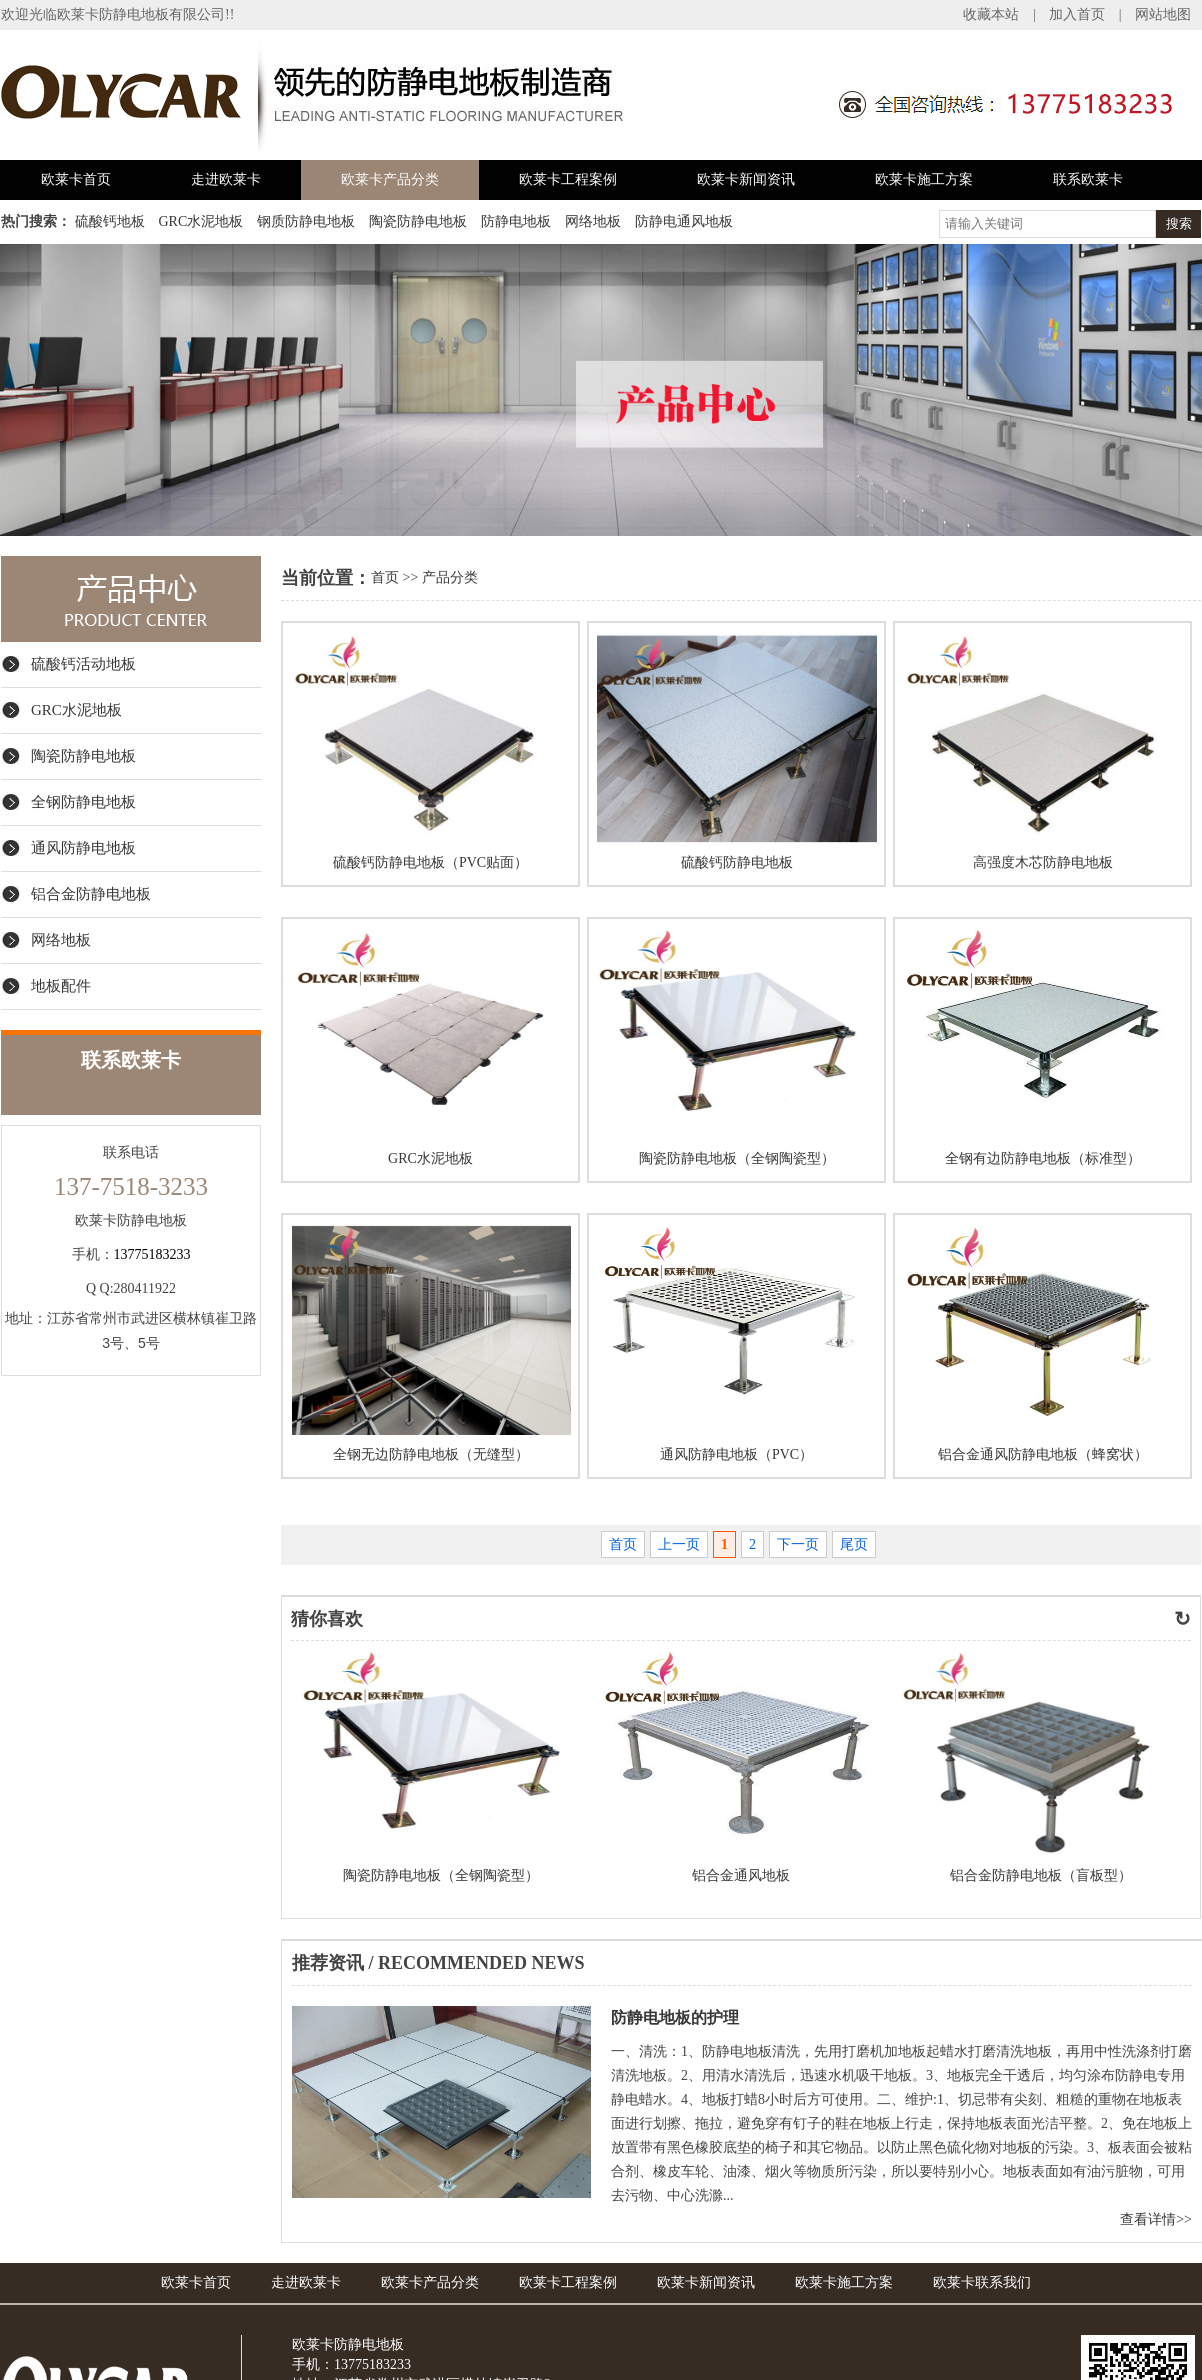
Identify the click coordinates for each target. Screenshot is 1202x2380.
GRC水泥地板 (201, 221)
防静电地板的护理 (675, 2017)
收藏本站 (991, 14)
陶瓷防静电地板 (418, 221)
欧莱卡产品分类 (390, 179)
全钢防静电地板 (83, 802)
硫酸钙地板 (110, 221)
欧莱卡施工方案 (924, 179)
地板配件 (61, 986)
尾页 (854, 1544)
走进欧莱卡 (226, 179)
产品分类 (450, 577)
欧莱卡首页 (76, 179)
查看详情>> (1156, 2219)
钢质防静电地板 (306, 221)
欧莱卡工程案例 (568, 179)
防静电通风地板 (684, 221)
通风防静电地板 (83, 848)
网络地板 (593, 221)
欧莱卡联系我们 (982, 2282)
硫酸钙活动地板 (83, 664)
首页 (385, 577)
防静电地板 (516, 221)
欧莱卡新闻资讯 (746, 179)
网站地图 (1163, 14)
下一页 (798, 1544)
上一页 (679, 1544)
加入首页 (1077, 14)
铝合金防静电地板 (91, 894)
